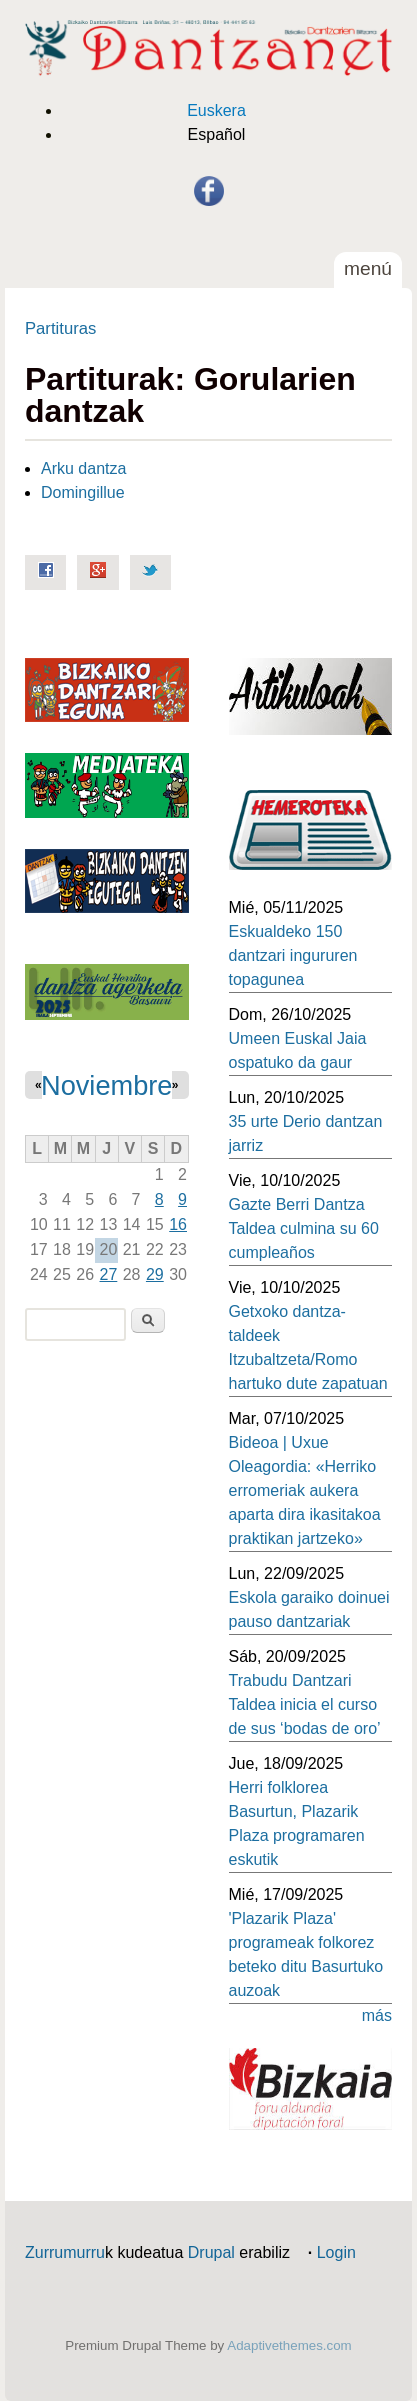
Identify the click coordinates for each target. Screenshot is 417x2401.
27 (109, 1274)
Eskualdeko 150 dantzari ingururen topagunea (293, 955)
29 (155, 1274)
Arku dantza (83, 468)
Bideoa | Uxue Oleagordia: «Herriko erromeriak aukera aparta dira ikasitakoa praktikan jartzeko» (305, 1490)
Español (217, 134)
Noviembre (106, 1085)
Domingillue (83, 492)
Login (336, 2252)
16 (178, 1224)
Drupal (211, 2252)
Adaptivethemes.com (289, 2345)
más (377, 2015)
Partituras (60, 328)
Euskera (216, 110)
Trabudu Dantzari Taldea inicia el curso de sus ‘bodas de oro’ (305, 1704)
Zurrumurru (65, 2252)
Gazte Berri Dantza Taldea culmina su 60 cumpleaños (304, 1228)
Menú (368, 268)
